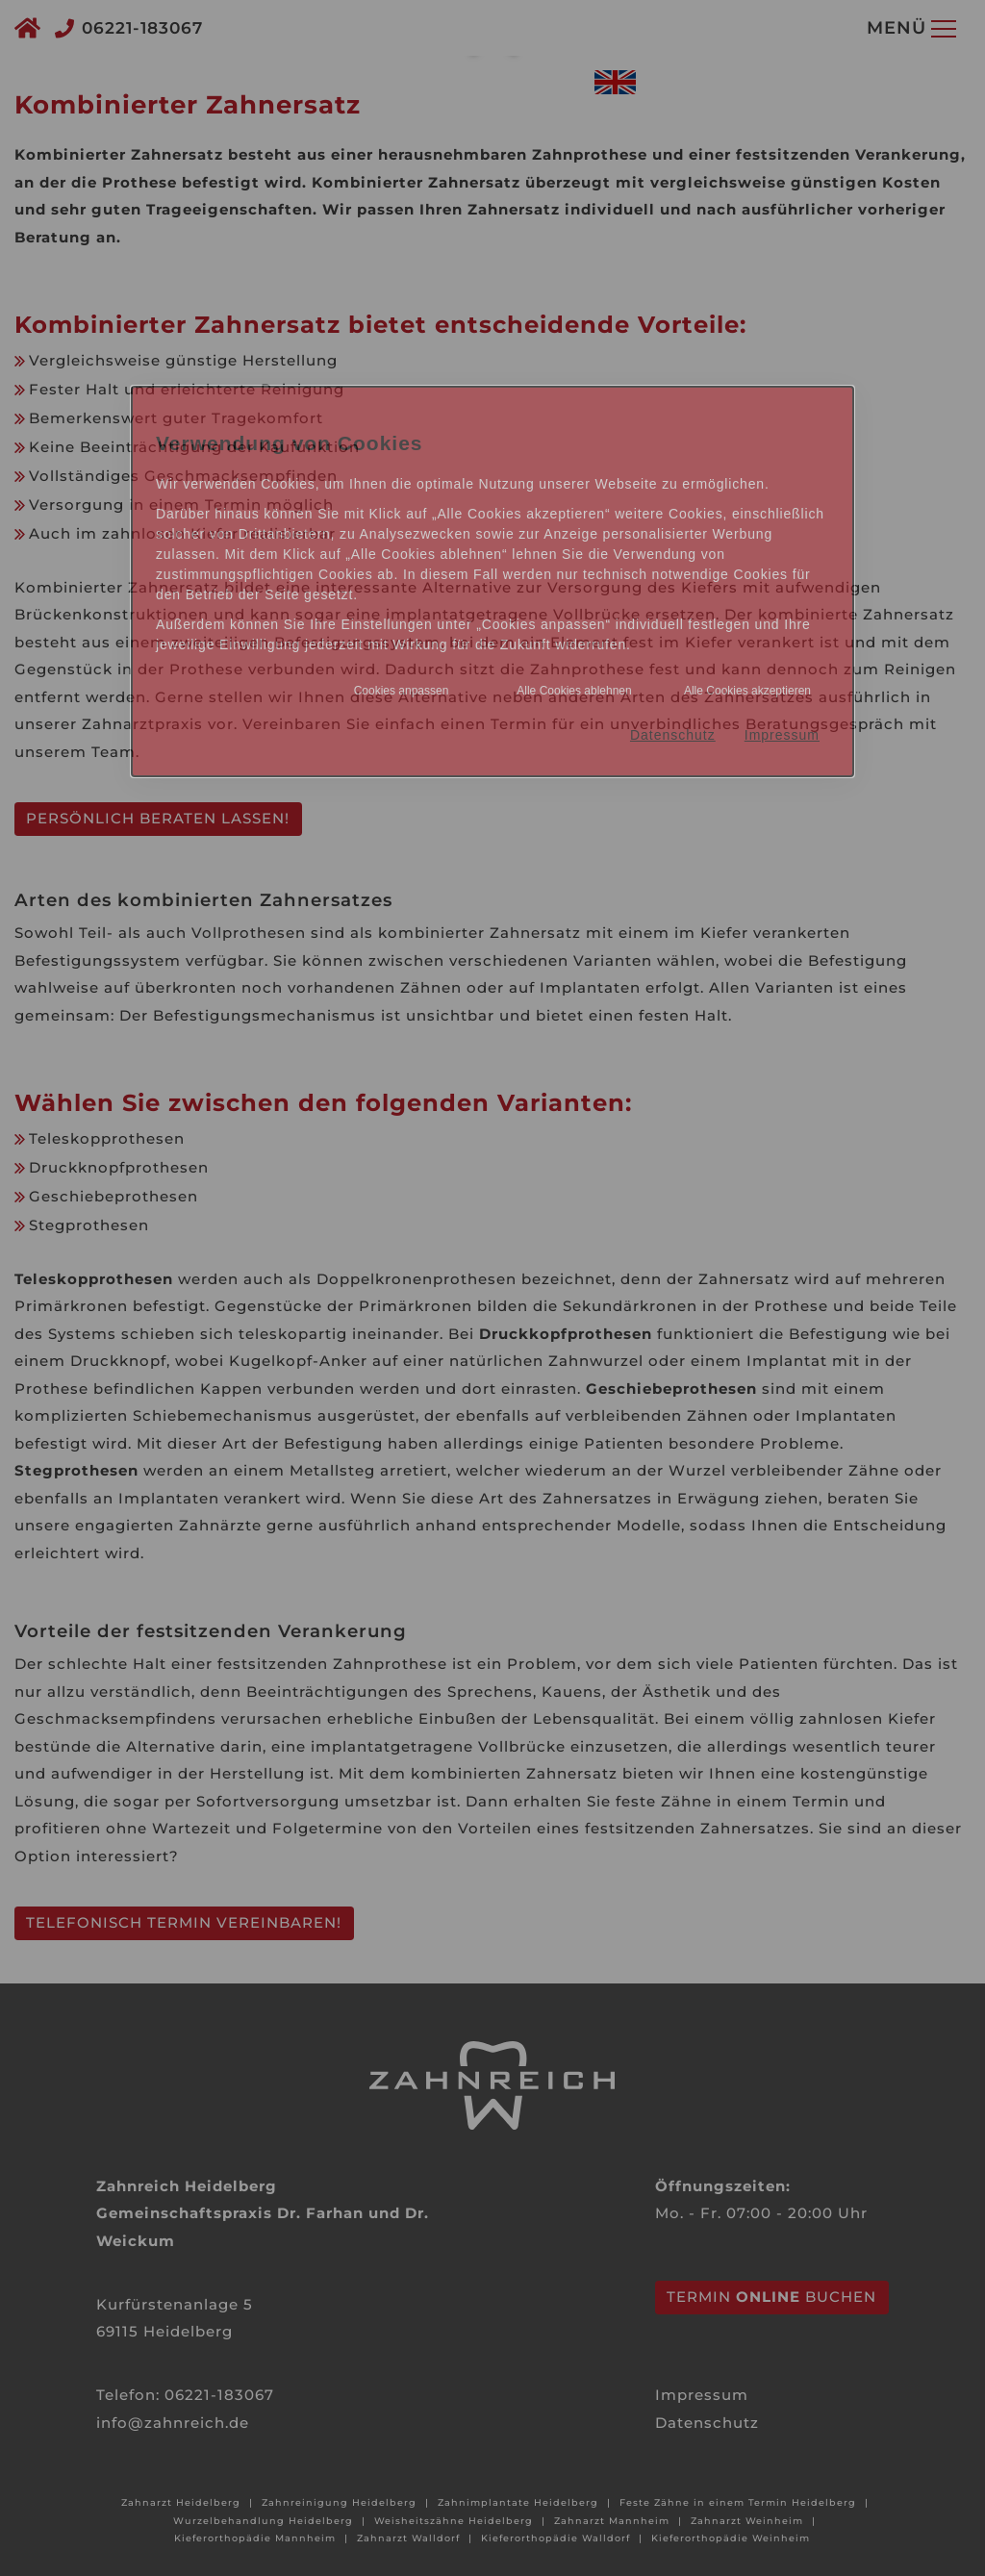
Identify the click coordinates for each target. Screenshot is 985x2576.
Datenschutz (673, 735)
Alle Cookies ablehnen (574, 690)
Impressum (782, 735)
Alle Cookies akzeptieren (747, 690)
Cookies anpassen (401, 690)
